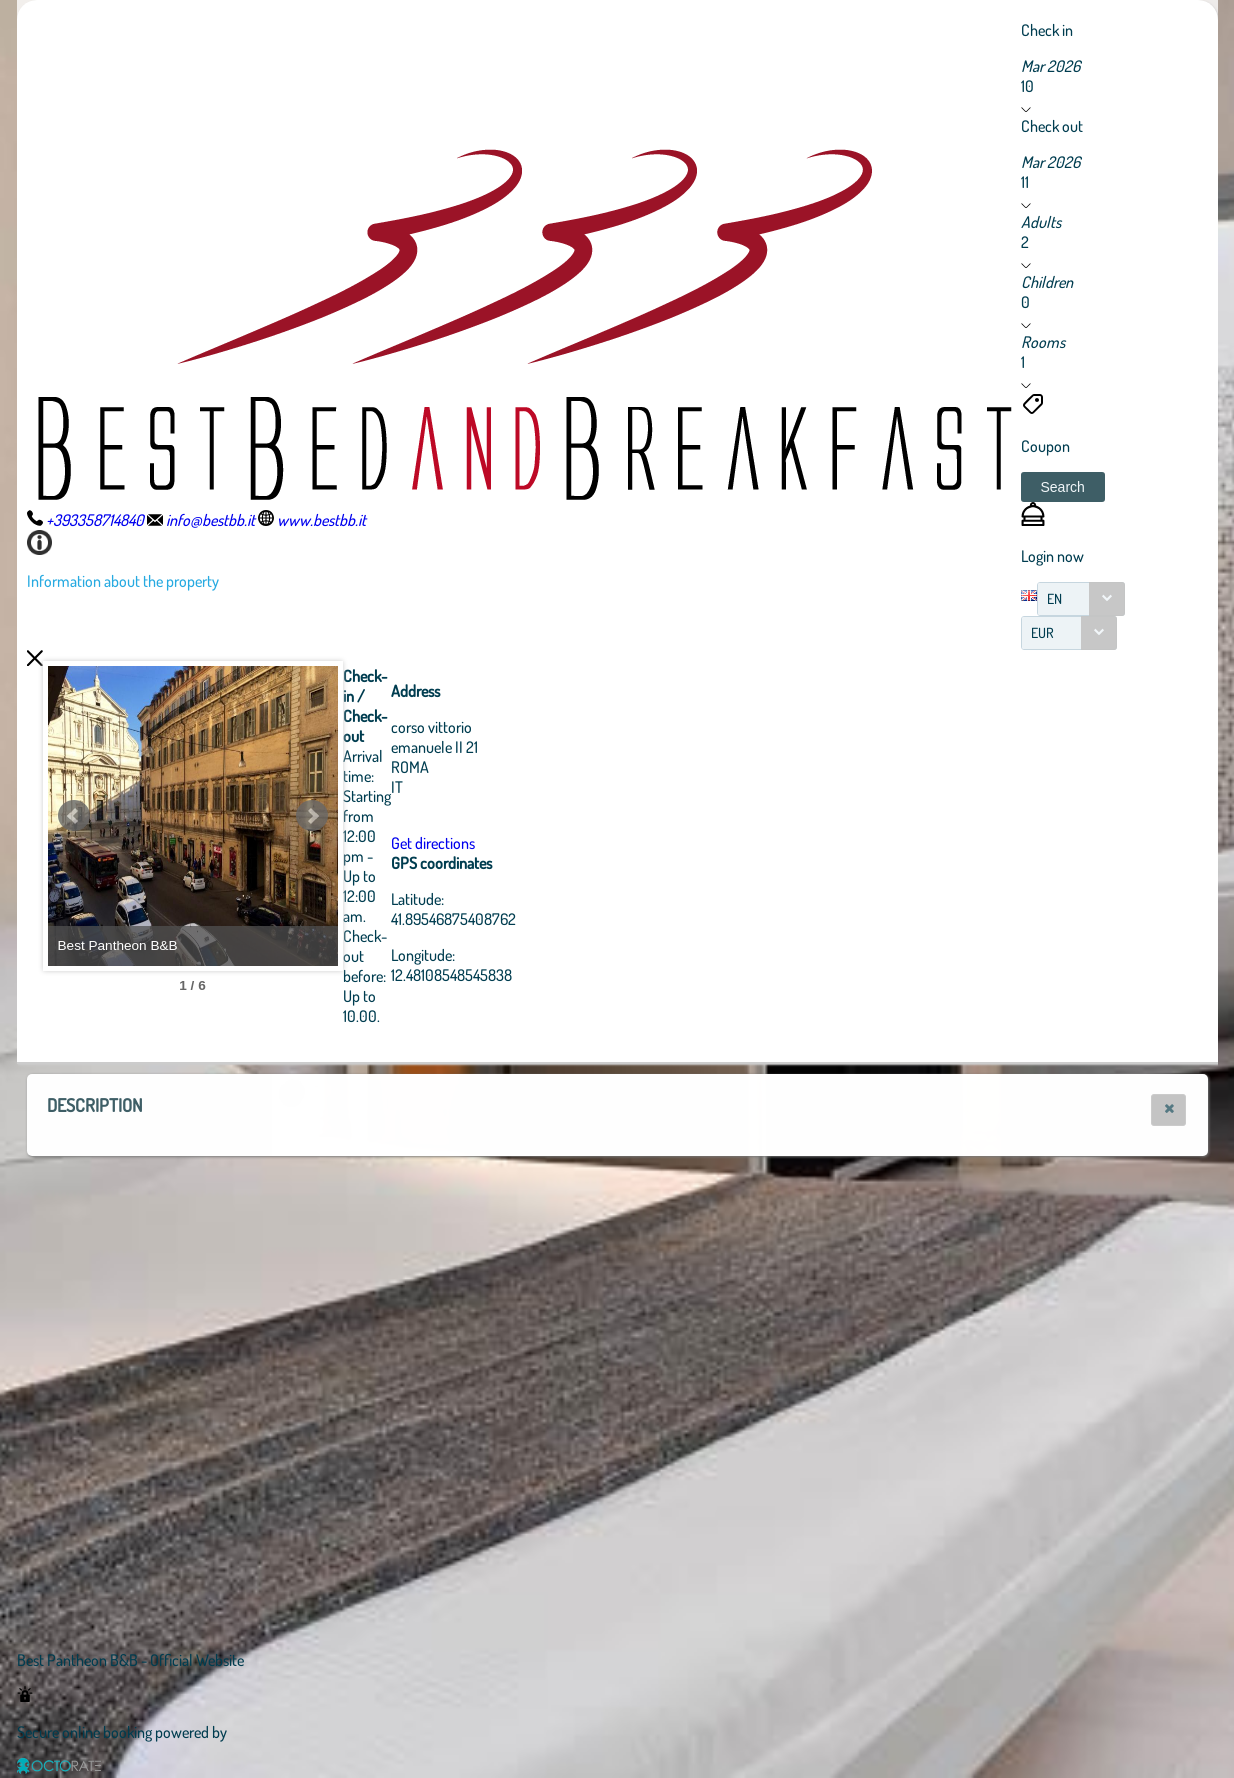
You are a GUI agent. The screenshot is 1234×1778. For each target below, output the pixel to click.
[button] (1063, 487)
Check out (1052, 126)
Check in (1047, 30)
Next (422, 816)
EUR (1042, 632)
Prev (74, 816)
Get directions (543, 843)
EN (1054, 598)
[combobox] (1081, 599)
